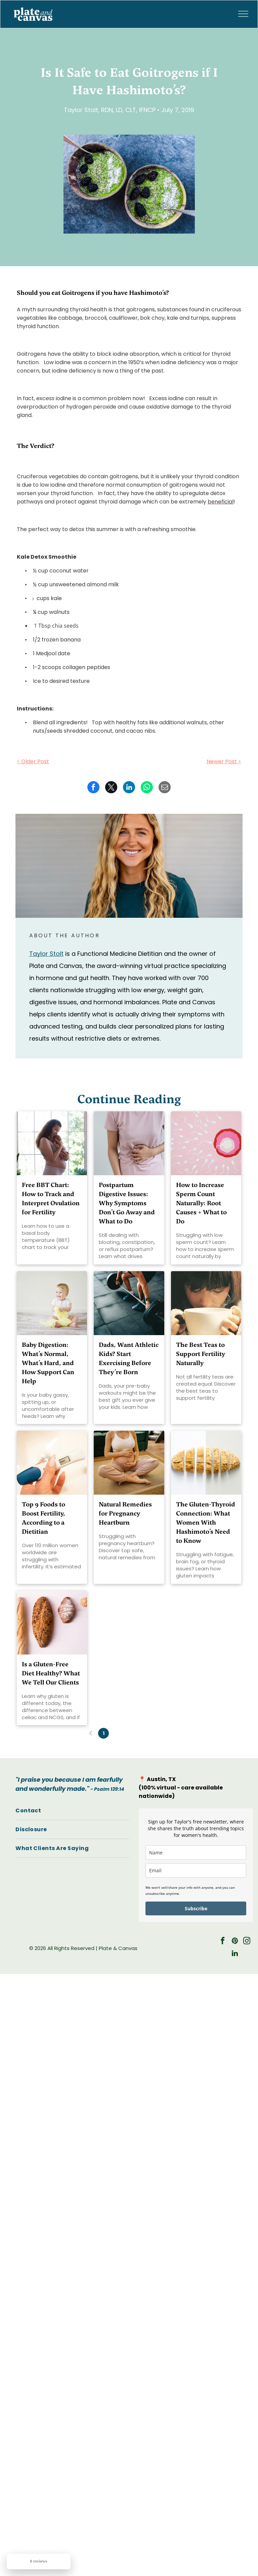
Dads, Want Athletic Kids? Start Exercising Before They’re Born (129, 1358)
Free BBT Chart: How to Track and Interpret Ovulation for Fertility (51, 1198)
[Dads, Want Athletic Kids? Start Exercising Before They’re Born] (129, 1303)
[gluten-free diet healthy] (52, 1623)
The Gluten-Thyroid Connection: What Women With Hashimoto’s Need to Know (205, 1522)
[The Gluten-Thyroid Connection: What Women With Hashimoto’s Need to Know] (206, 1463)
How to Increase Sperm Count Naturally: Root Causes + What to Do (201, 1203)
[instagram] (247, 1942)
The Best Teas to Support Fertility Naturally (200, 1354)
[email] (195, 1870)
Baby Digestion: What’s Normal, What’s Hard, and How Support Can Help (48, 1363)
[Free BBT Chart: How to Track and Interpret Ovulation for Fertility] (52, 1143)
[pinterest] (234, 1942)
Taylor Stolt (46, 953)
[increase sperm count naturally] (206, 1143)
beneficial (220, 502)
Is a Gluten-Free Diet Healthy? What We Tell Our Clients (51, 1673)
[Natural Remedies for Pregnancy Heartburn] (129, 1463)
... (142, 1733)
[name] (195, 1852)
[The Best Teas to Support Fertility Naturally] (206, 1303)
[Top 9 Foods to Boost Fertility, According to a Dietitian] (52, 1463)
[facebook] (222, 1942)
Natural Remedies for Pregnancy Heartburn (125, 1513)
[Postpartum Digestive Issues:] (129, 1143)
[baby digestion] (52, 1303)
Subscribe (196, 1908)
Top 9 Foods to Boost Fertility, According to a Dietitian (43, 1518)
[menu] (243, 14)
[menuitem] (72, 1810)
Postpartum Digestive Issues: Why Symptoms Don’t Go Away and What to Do (127, 1203)
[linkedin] (234, 1954)
